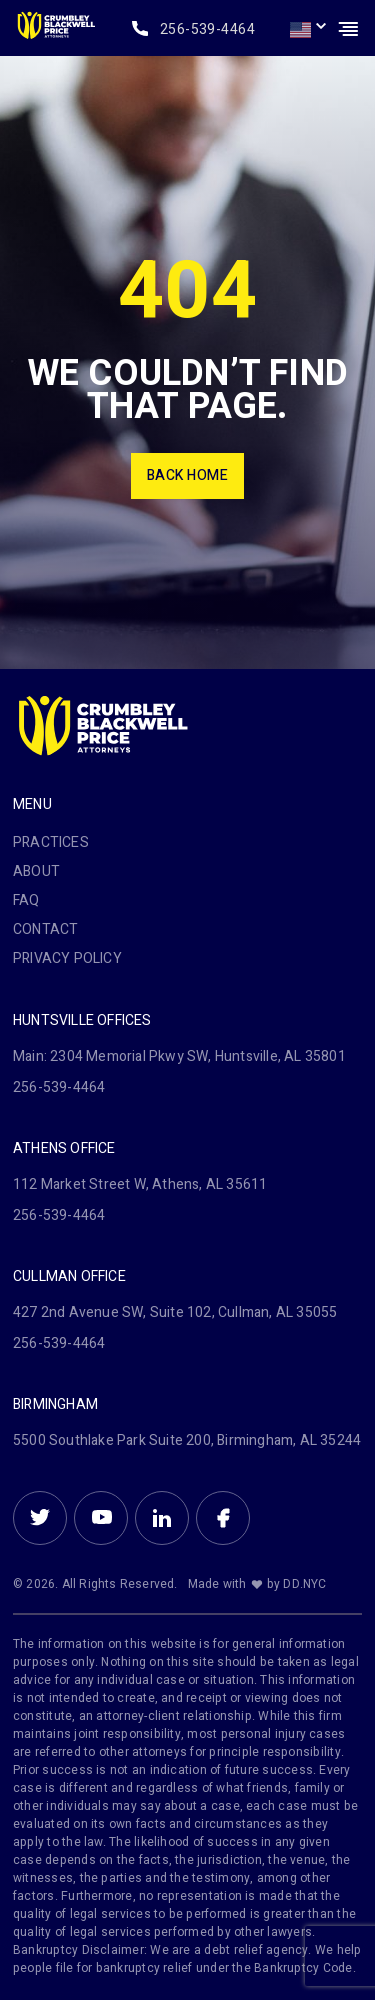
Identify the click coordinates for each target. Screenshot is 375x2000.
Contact (45, 929)
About (36, 871)
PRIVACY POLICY (67, 958)
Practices (51, 842)
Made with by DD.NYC (257, 1584)
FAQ (26, 900)
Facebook (223, 1518)
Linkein (162, 1518)
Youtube (101, 1518)
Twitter (40, 1518)
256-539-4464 (207, 29)
